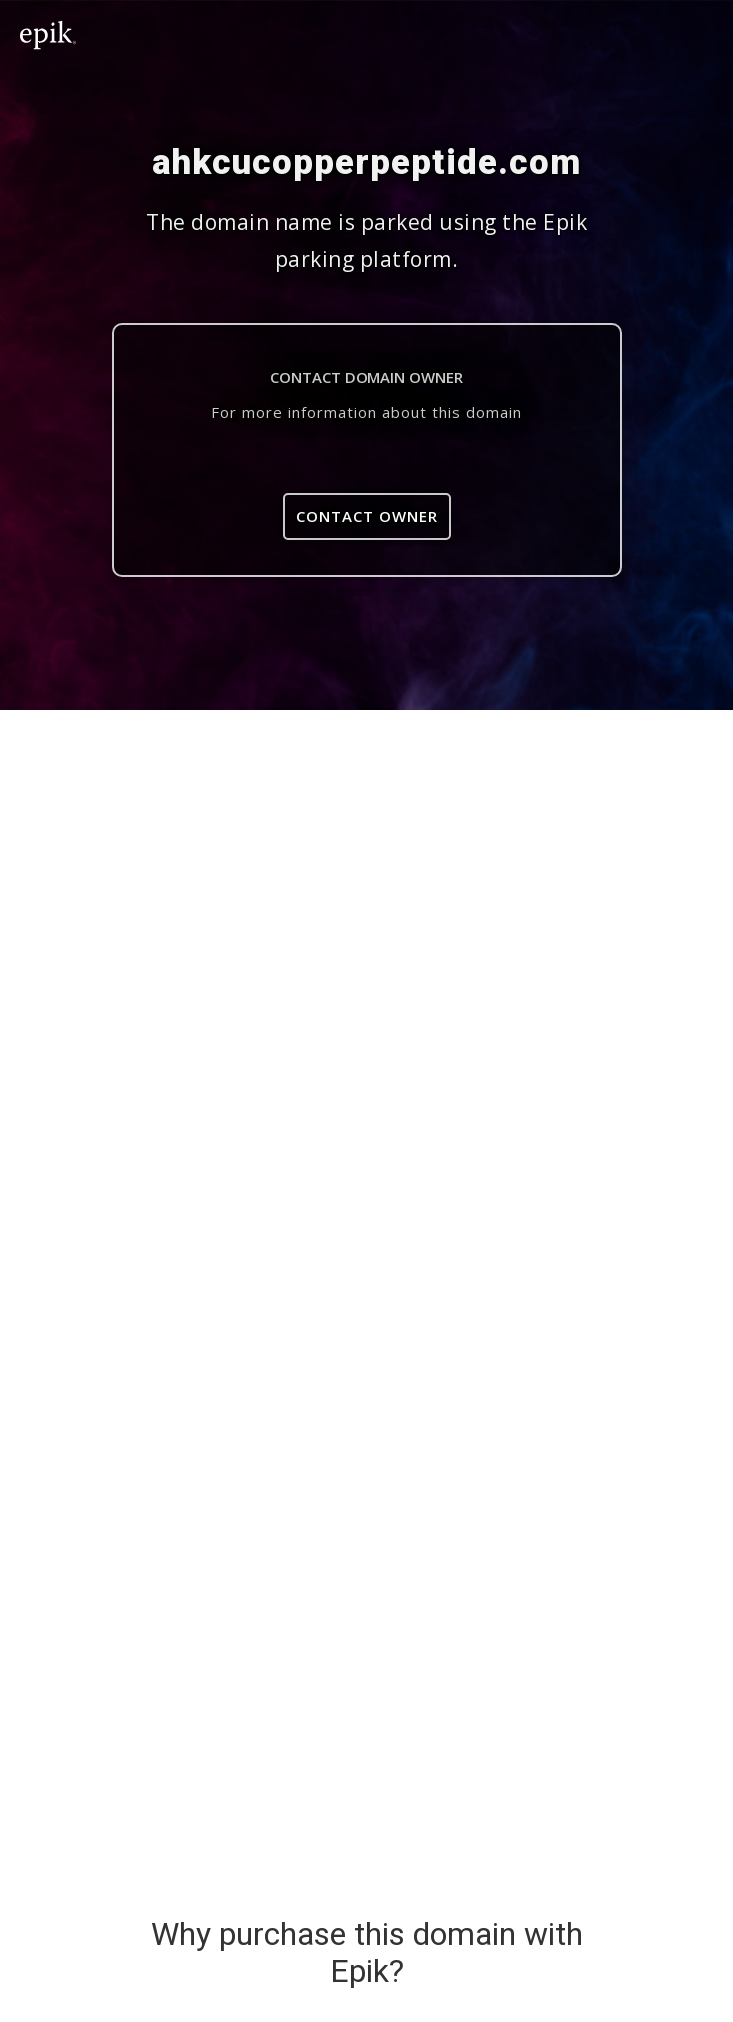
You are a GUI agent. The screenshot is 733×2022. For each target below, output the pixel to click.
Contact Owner (367, 516)
